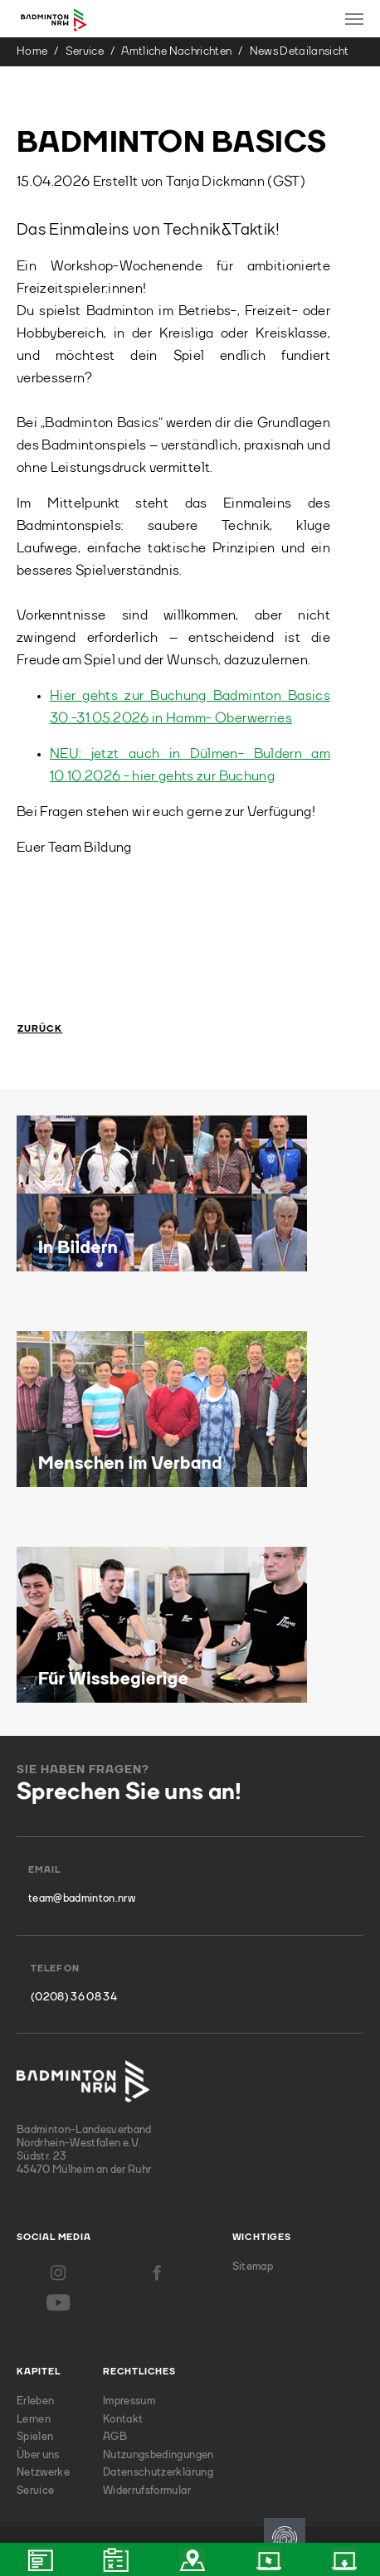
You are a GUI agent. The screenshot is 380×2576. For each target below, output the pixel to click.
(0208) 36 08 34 (74, 1997)
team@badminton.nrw (81, 1898)
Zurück (40, 1029)
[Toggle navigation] (354, 19)
